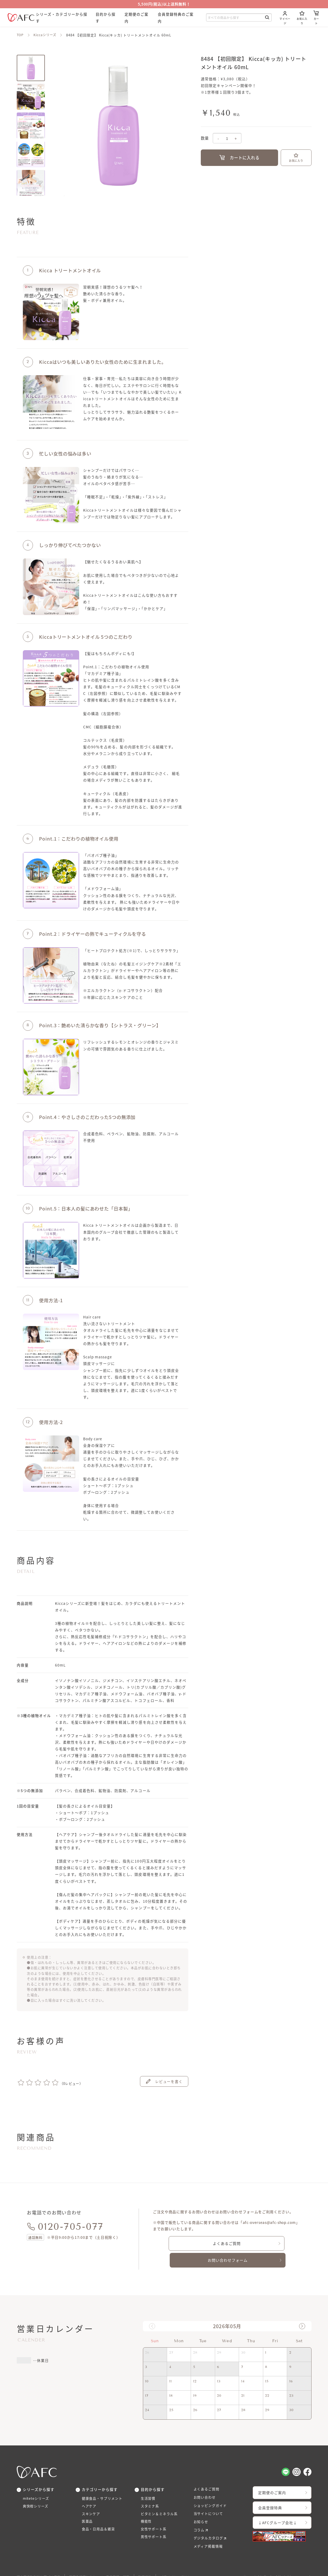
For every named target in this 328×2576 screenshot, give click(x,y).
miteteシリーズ (37, 2481)
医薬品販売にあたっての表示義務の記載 (105, 2562)
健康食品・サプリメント (103, 2481)
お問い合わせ (206, 2480)
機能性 (147, 2507)
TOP (20, 34)
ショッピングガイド (211, 2489)
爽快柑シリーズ (36, 2490)
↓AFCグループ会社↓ (279, 2506)
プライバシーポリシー (187, 2562)
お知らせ (202, 2506)
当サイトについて (209, 2497)
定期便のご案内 (274, 2475)
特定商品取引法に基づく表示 (40, 2562)
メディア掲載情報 (209, 2532)
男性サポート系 (155, 2524)
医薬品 (88, 2507)
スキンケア (92, 2498)
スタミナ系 (151, 2490)
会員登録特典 (272, 2491)
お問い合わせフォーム (265, 2243)
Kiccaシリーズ (46, 34)
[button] (302, 2309)
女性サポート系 (155, 2515)
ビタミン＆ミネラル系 (160, 2498)
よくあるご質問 (189, 2243)
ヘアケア (90, 2490)
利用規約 (154, 2562)
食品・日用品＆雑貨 (100, 2515)
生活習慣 (149, 2481)
